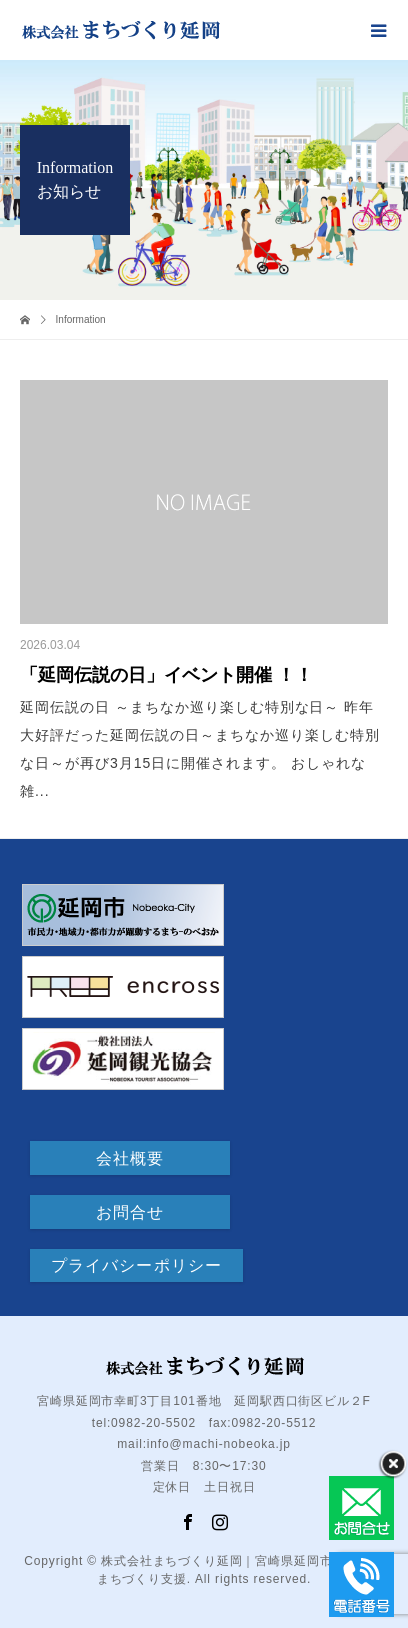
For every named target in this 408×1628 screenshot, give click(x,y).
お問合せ (130, 1212)
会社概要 (130, 1158)
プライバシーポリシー (136, 1265)
